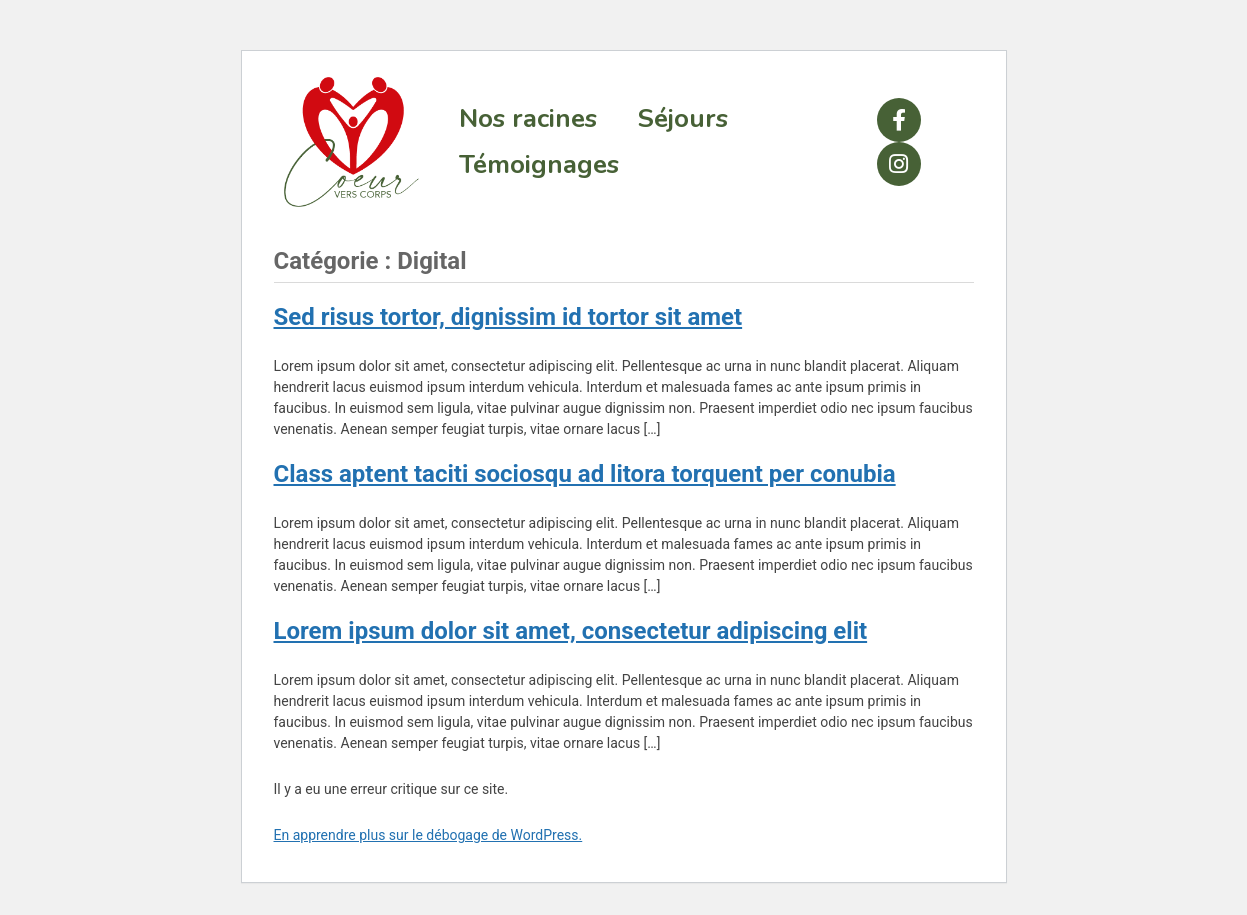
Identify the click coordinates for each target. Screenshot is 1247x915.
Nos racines (528, 118)
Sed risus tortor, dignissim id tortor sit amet (508, 317)
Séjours (682, 118)
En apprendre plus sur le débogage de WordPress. (428, 835)
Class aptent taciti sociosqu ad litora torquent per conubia (585, 474)
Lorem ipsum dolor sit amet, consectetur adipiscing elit (571, 631)
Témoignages (539, 164)
